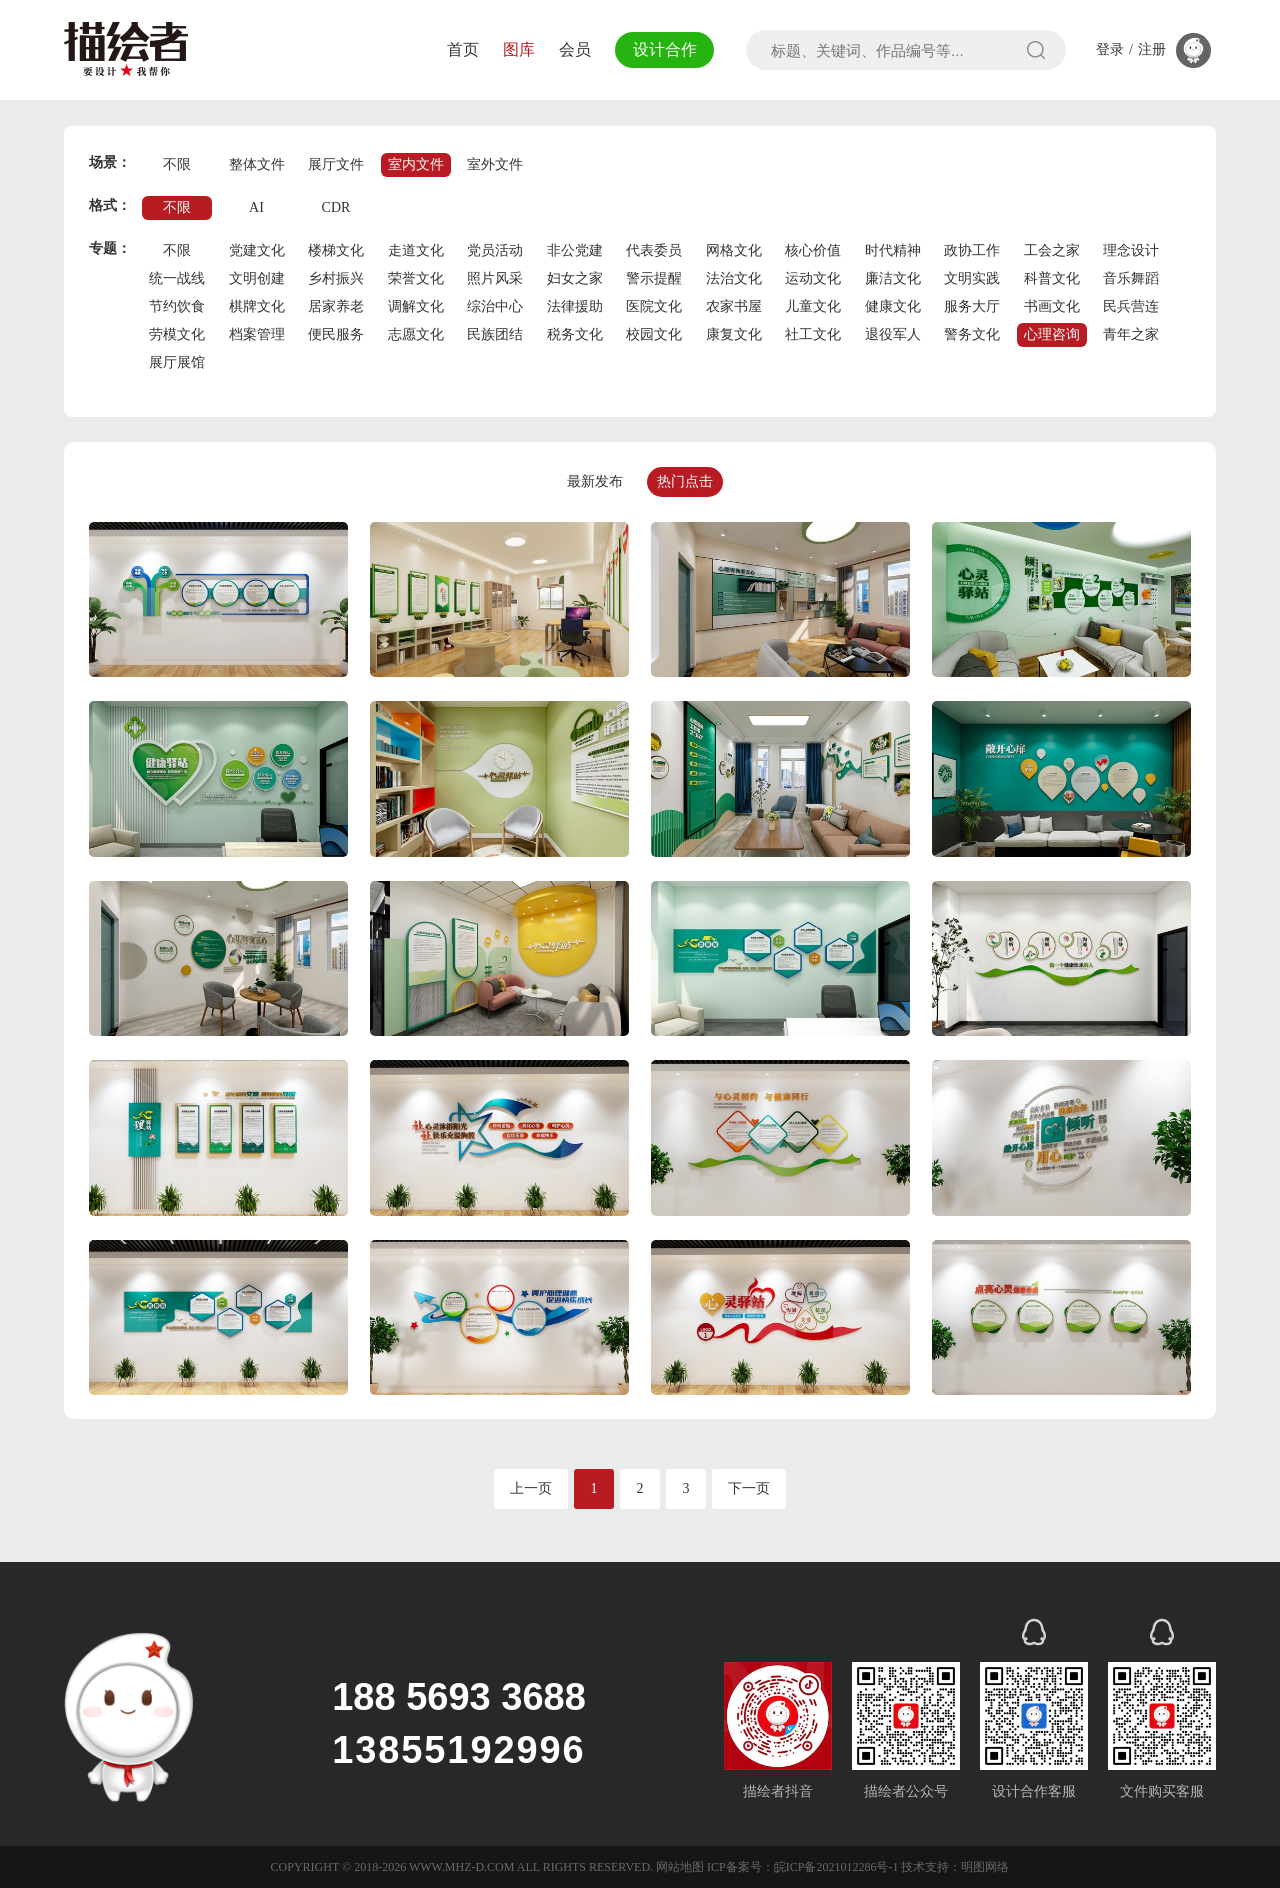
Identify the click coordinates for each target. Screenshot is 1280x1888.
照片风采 (495, 278)
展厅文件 (336, 164)
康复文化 (734, 334)
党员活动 (495, 250)
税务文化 (575, 334)
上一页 (531, 1488)
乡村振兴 (336, 278)
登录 (1110, 50)
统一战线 (177, 278)
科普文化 (1052, 278)
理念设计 (1131, 250)
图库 (514, 49)
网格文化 (734, 250)
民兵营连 (1131, 306)
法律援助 (575, 306)
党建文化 (257, 250)
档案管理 (257, 334)
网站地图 (680, 1867)
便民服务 (336, 334)
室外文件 (495, 164)
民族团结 (495, 334)
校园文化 (654, 334)
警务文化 (972, 334)
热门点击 (685, 481)
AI (256, 207)
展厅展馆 (177, 362)
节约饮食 (177, 306)
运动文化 (813, 278)
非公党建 (575, 250)
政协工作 (972, 250)
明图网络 (985, 1867)
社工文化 (813, 334)
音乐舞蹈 (1131, 278)
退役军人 (893, 334)
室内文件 (416, 164)
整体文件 (257, 164)
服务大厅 (972, 306)
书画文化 (1052, 306)
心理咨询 (1052, 334)
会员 (570, 49)
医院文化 (654, 306)
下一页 (749, 1488)
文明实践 (972, 278)
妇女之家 (575, 278)
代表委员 (654, 250)
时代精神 (893, 250)
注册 (1152, 50)
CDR (336, 207)
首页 (458, 49)
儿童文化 (813, 306)
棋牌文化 (257, 306)
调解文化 (416, 306)
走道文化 (416, 250)
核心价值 (813, 250)
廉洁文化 (893, 278)
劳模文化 (177, 334)
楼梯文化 (336, 250)
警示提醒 (654, 278)
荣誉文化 (416, 278)
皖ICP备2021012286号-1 (836, 1867)
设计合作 (662, 49)
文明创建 (257, 278)
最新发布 (595, 481)
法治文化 (734, 278)
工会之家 (1052, 250)
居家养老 (336, 306)
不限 (177, 164)
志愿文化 (416, 334)
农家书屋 (734, 306)
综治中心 (495, 306)
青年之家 (1131, 334)
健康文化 (893, 306)
